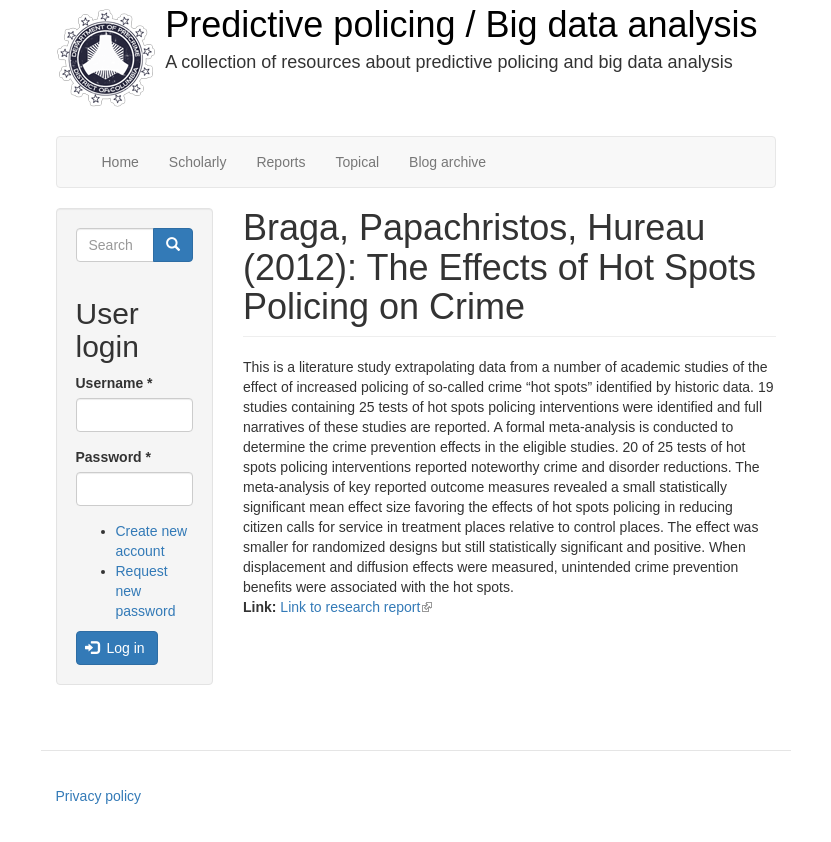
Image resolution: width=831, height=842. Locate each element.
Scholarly (198, 162)
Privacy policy (99, 796)
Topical (357, 162)
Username (114, 383)
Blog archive (447, 162)
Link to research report (356, 607)
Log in (115, 648)
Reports (280, 162)
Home (120, 162)
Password (113, 457)
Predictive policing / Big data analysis (461, 24)
